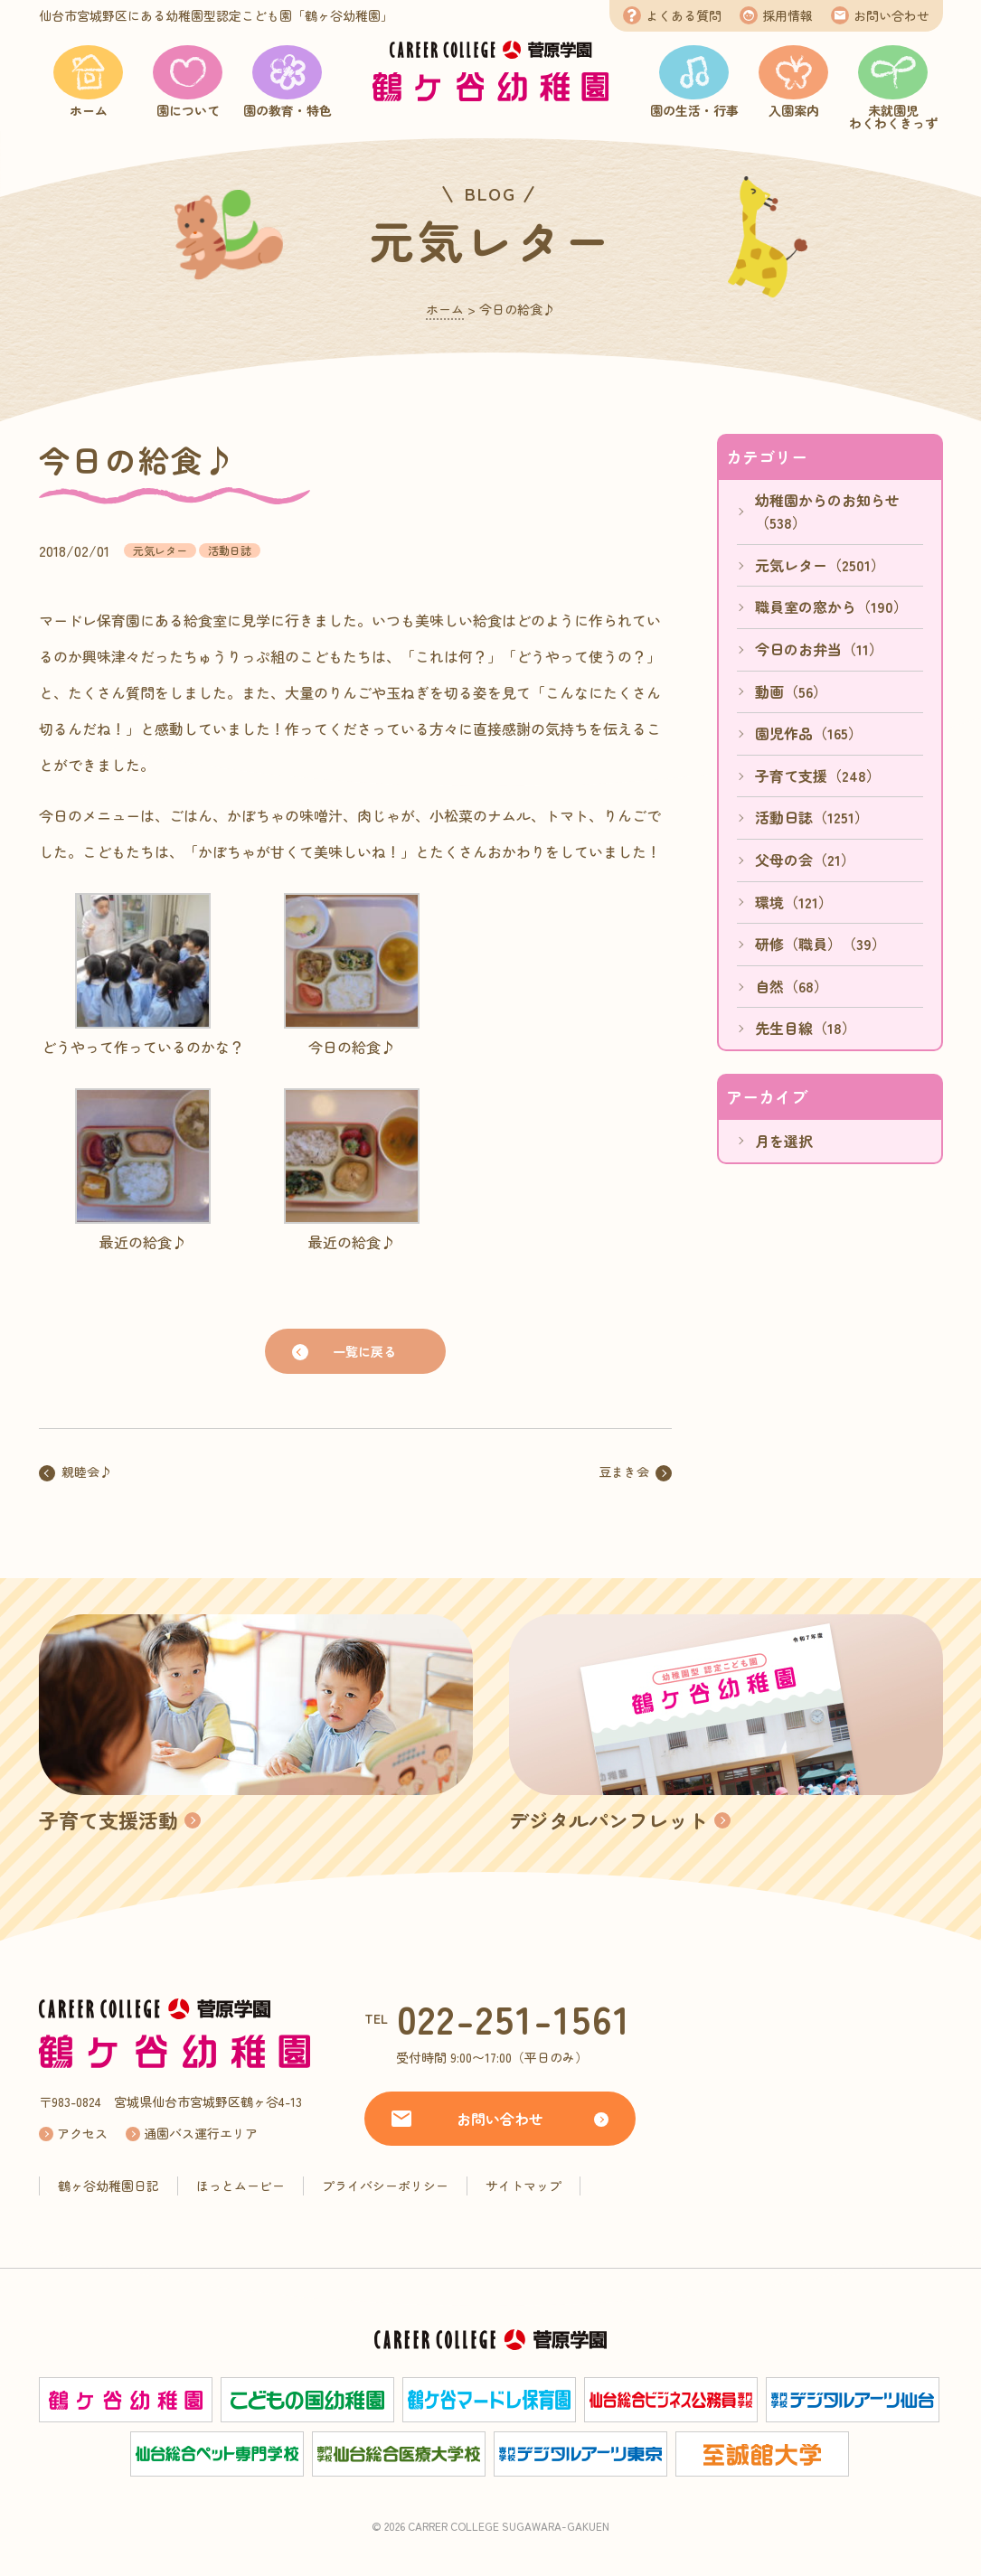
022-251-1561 (514, 2017)
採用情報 (787, 15)
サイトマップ (523, 2185)
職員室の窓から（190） (831, 606)
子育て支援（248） (818, 775)
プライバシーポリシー (385, 2185)
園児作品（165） (809, 733)
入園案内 (794, 110)
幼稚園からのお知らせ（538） (827, 511)
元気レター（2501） (820, 565)
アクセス (82, 2133)
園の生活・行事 (694, 110)
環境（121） (794, 902)
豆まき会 (624, 1471)
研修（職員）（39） (820, 943)
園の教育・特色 (287, 110)
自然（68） (791, 986)
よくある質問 (684, 15)
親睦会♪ (86, 1471)
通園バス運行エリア (201, 2133)
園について (188, 110)
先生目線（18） (805, 1028)
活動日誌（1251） (812, 817)
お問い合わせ (891, 15)
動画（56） (791, 691)
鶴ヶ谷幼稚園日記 (108, 2185)
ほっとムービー (240, 2185)
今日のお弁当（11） (819, 649)
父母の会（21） (805, 859)
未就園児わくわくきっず (893, 116)
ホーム (89, 110)
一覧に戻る (364, 1351)
